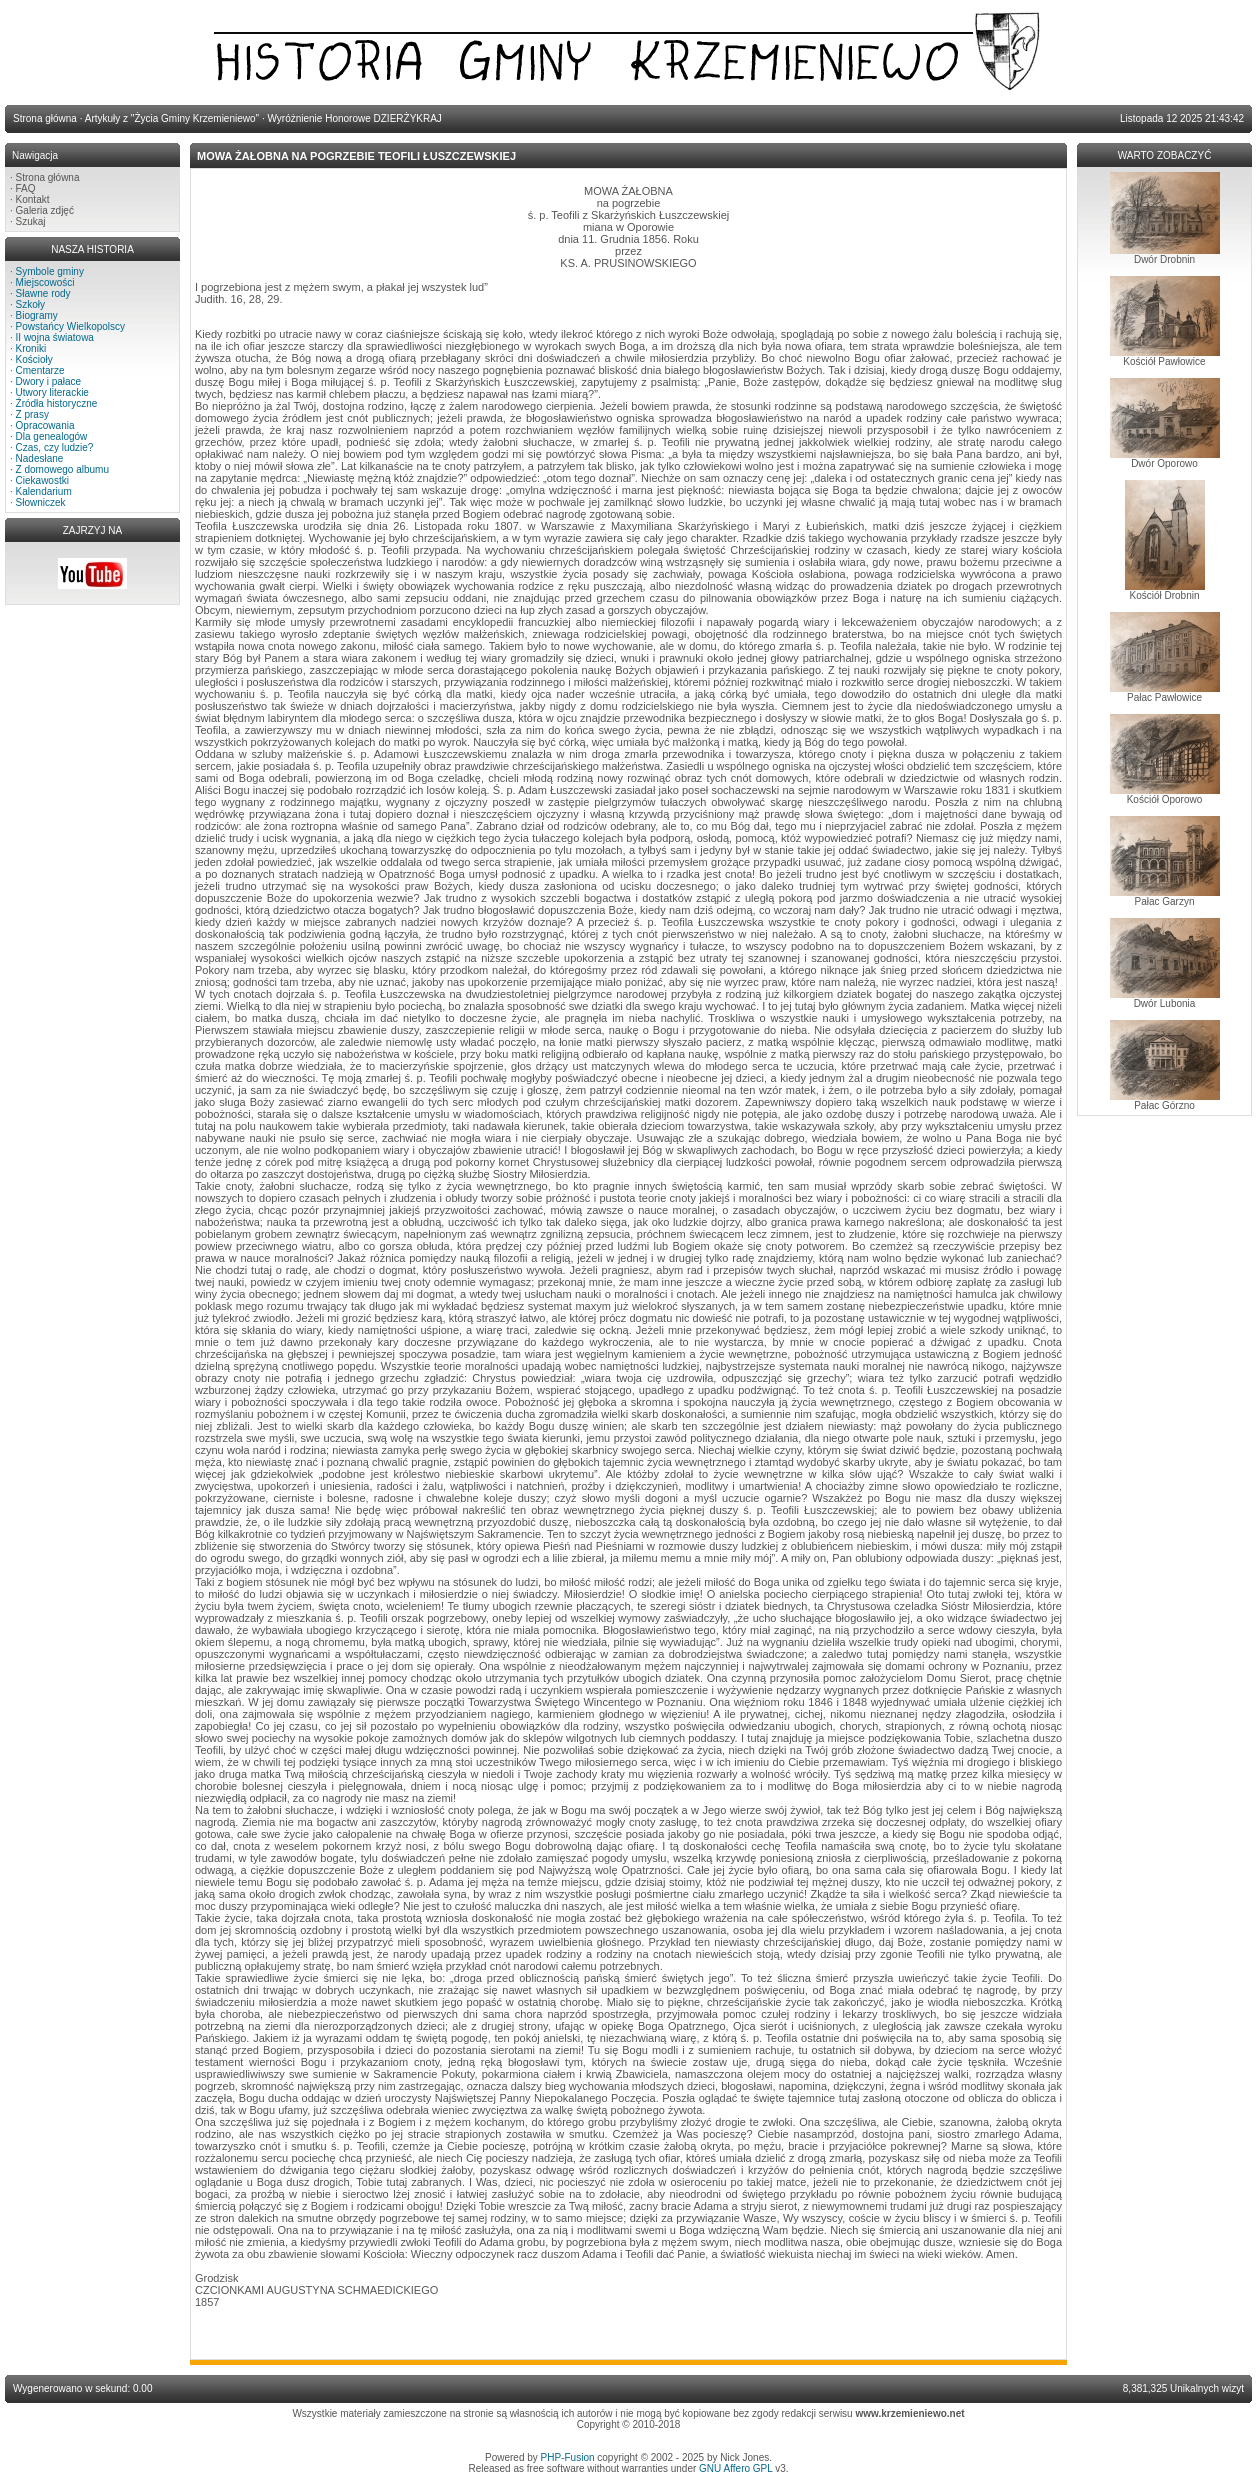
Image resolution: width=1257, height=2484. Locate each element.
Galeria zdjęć (45, 210)
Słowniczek (41, 502)
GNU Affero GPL (735, 2468)
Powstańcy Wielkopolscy (70, 326)
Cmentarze (40, 370)
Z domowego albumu (62, 469)
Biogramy (37, 315)
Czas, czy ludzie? (55, 447)
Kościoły (34, 359)
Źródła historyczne (57, 403)
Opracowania (45, 425)
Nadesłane (40, 458)
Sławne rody (43, 293)
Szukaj (31, 221)
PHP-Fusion (568, 2457)
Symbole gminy (50, 271)
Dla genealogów (52, 436)
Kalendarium (44, 491)
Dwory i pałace (49, 381)
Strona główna (48, 177)
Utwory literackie (52, 392)
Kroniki (31, 348)
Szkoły (30, 304)
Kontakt (33, 199)
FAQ (26, 188)
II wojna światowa (55, 337)
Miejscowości (45, 282)
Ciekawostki (42, 480)
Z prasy (32, 414)
